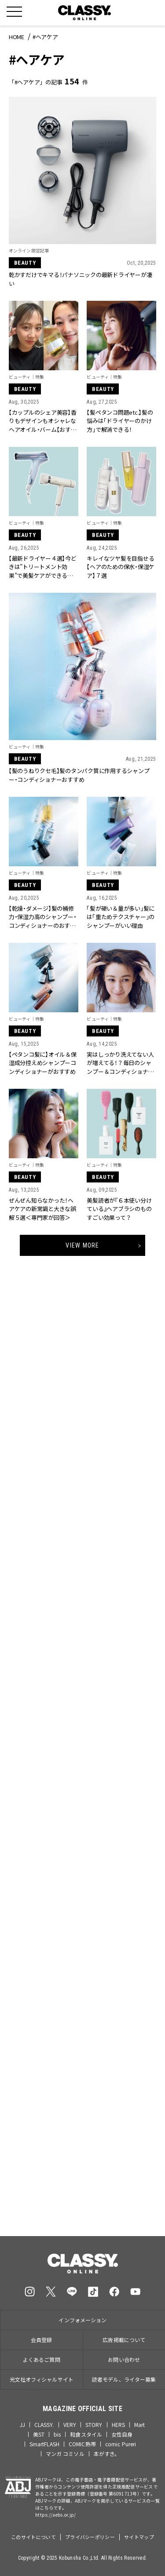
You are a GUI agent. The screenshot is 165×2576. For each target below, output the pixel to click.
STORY (94, 2424)
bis (57, 2434)
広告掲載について (124, 2339)
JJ (22, 2424)
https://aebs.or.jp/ (55, 2514)
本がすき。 (107, 2453)
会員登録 (41, 2339)
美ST (38, 2434)
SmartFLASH (44, 2444)
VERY (69, 2424)
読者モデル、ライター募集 (124, 2379)
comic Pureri (120, 2444)
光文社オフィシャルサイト (41, 2379)
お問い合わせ (124, 2359)
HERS (118, 2424)
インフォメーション (82, 2320)
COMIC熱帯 (82, 2444)
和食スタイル (86, 2434)
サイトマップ (139, 2536)
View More (82, 1245)
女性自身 (121, 2434)
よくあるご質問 (41, 2359)
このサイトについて (33, 2536)
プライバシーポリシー (90, 2536)
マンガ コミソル (65, 2453)
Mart (139, 2424)
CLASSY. (44, 2424)
